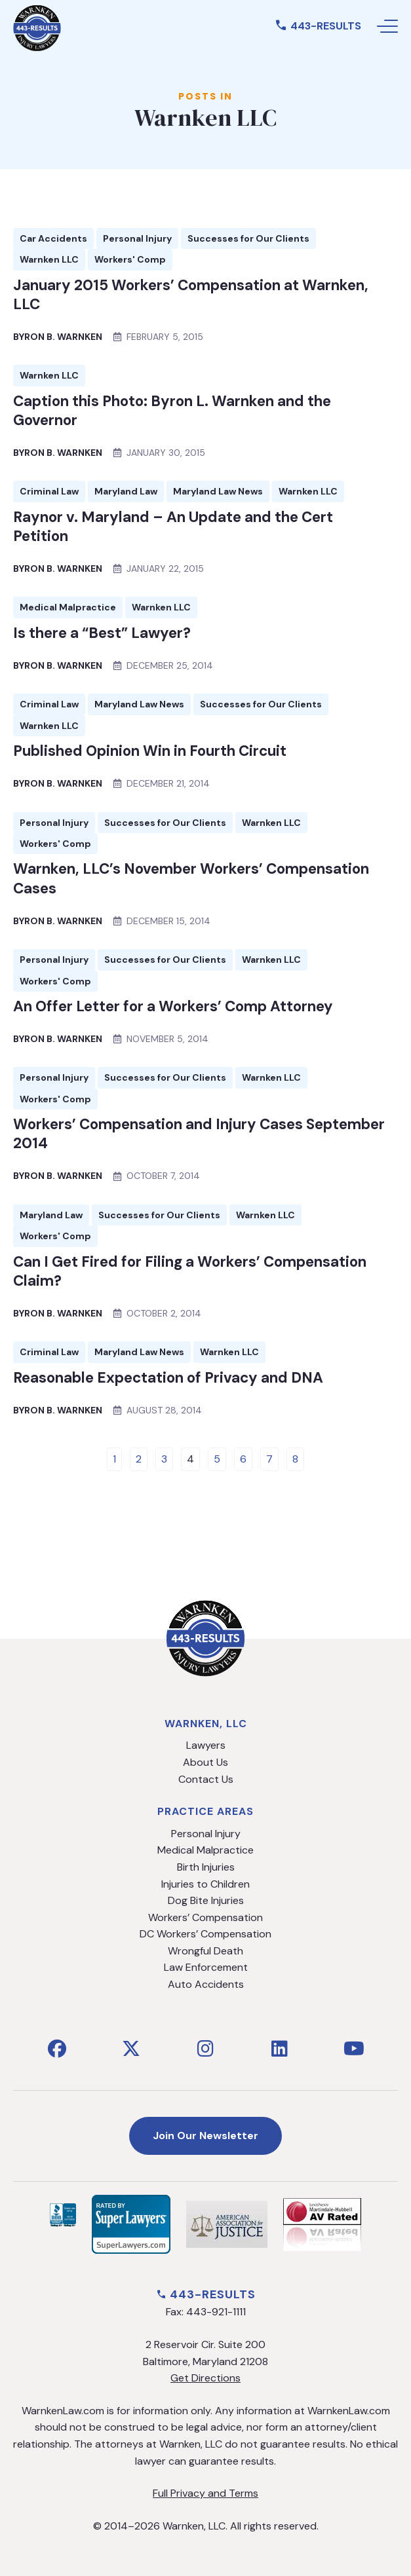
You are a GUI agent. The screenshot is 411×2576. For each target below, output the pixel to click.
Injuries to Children (205, 1884)
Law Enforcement (206, 1967)
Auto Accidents (206, 1984)
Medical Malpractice (68, 607)
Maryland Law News (218, 491)
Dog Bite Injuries (206, 1900)
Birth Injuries (206, 1867)
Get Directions (205, 2378)
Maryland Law (125, 491)
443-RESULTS (318, 25)
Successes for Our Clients (248, 238)
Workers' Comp (130, 259)
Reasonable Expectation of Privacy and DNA (168, 1377)
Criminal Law (49, 491)
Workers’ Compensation (205, 1917)
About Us (205, 1762)
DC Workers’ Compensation (205, 1934)
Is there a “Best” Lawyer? (102, 633)
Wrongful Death (205, 1951)
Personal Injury (137, 238)
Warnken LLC (49, 259)
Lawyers (205, 1745)
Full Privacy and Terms (205, 2493)
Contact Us (205, 1779)
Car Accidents (53, 238)
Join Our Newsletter (205, 2135)
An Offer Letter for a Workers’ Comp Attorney (173, 1006)
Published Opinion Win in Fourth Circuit (149, 750)
